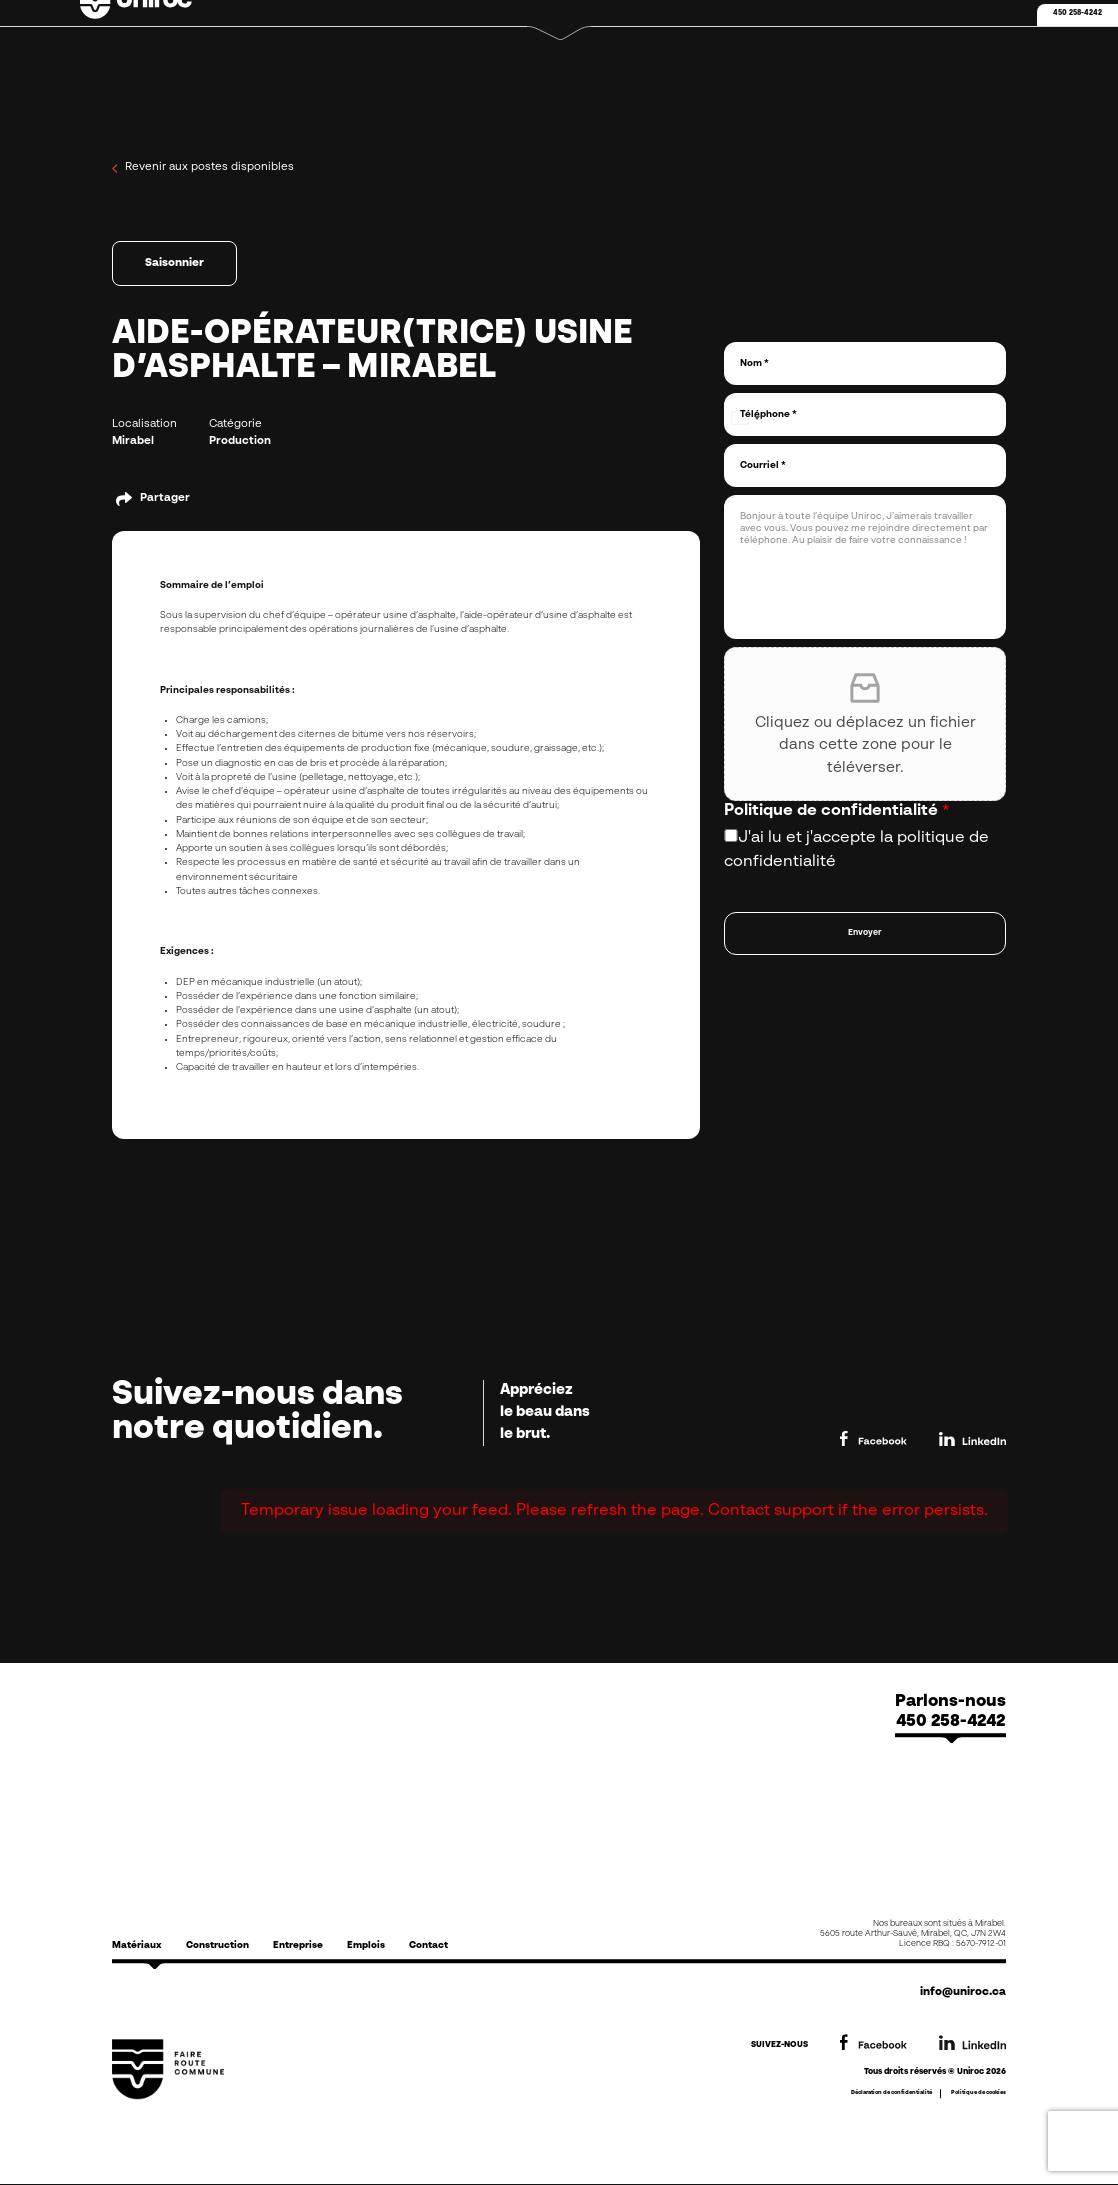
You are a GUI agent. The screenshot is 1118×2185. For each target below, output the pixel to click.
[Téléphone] (865, 414)
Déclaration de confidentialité (891, 2092)
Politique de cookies (978, 2092)
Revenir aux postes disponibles (203, 168)
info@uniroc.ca (963, 1992)
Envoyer (865, 933)
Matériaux (137, 1945)
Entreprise (298, 1945)
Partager (165, 498)
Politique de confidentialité (837, 811)
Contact (428, 1945)
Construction (217, 1945)
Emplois (366, 1945)
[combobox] (745, 418)
